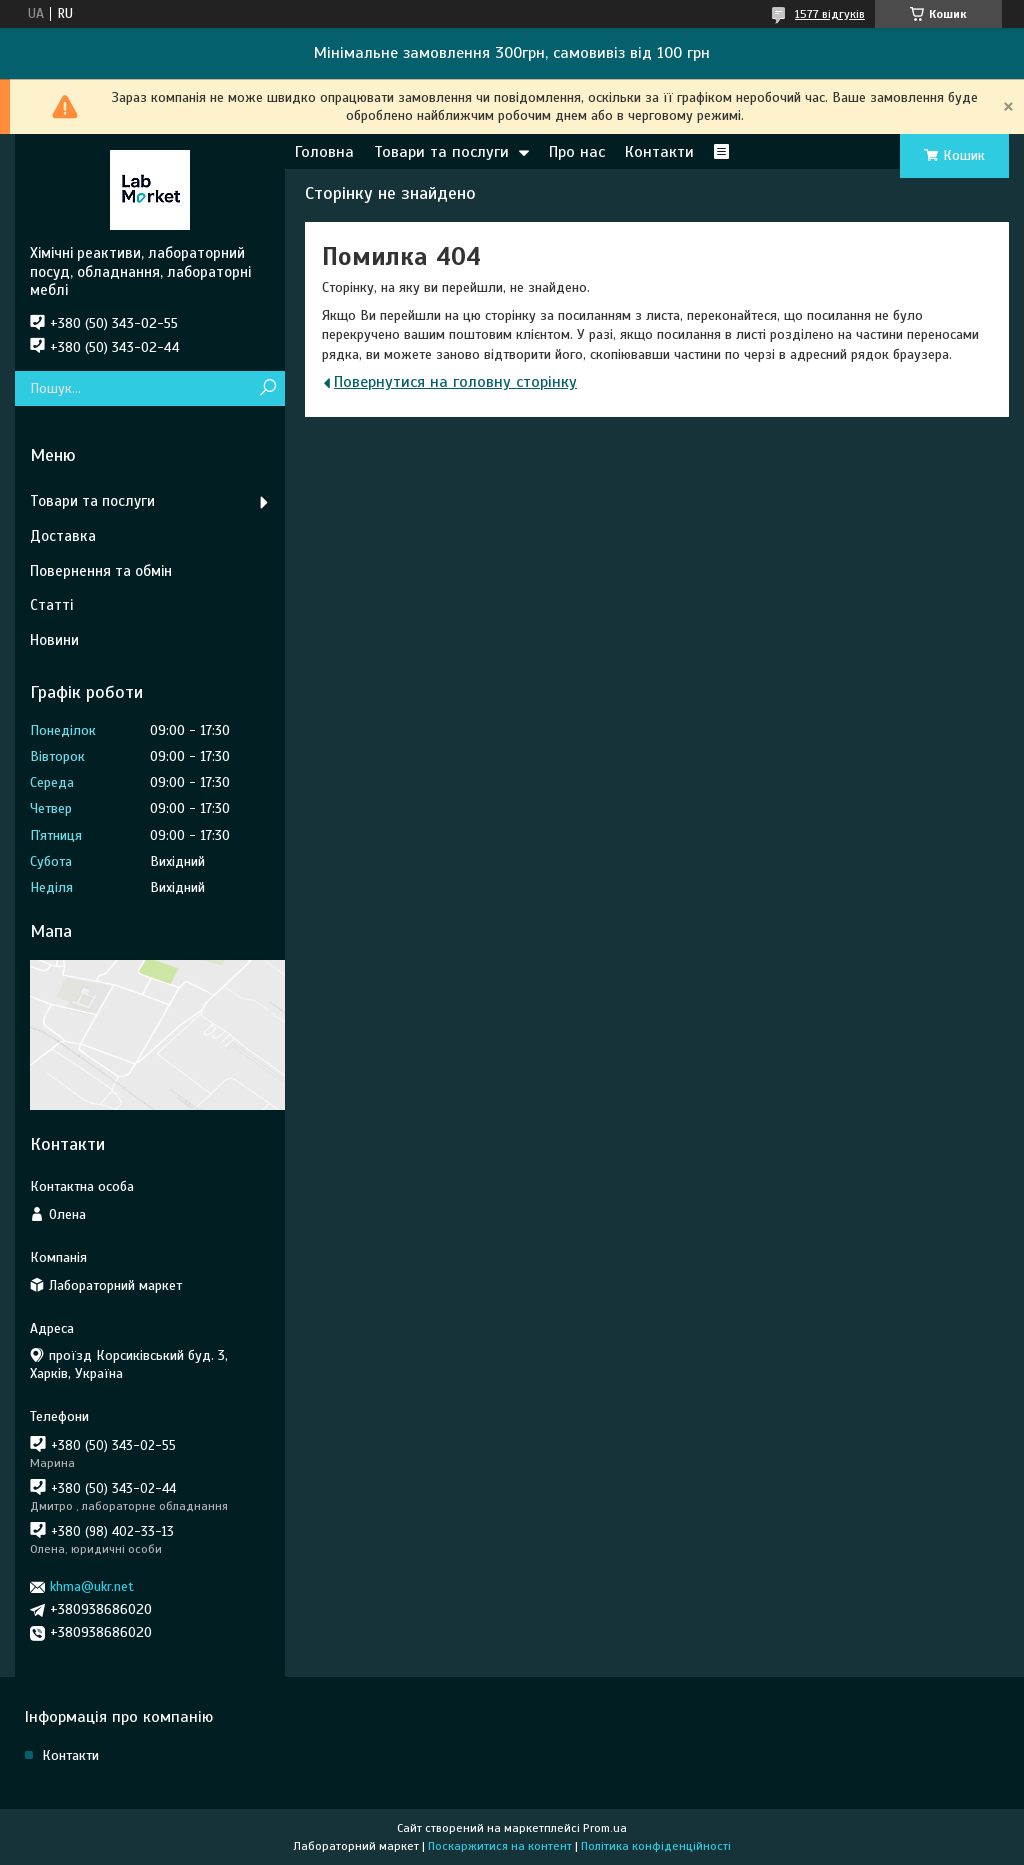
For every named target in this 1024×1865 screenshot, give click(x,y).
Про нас (577, 152)
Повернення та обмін (101, 571)
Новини (54, 640)
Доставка (63, 536)
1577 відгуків (830, 14)
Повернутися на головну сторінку (455, 382)
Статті (51, 605)
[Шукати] (267, 388)
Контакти (659, 152)
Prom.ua (605, 1828)
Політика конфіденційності (656, 1846)
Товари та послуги (441, 152)
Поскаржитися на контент (500, 1846)
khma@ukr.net (92, 1586)
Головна (324, 152)
